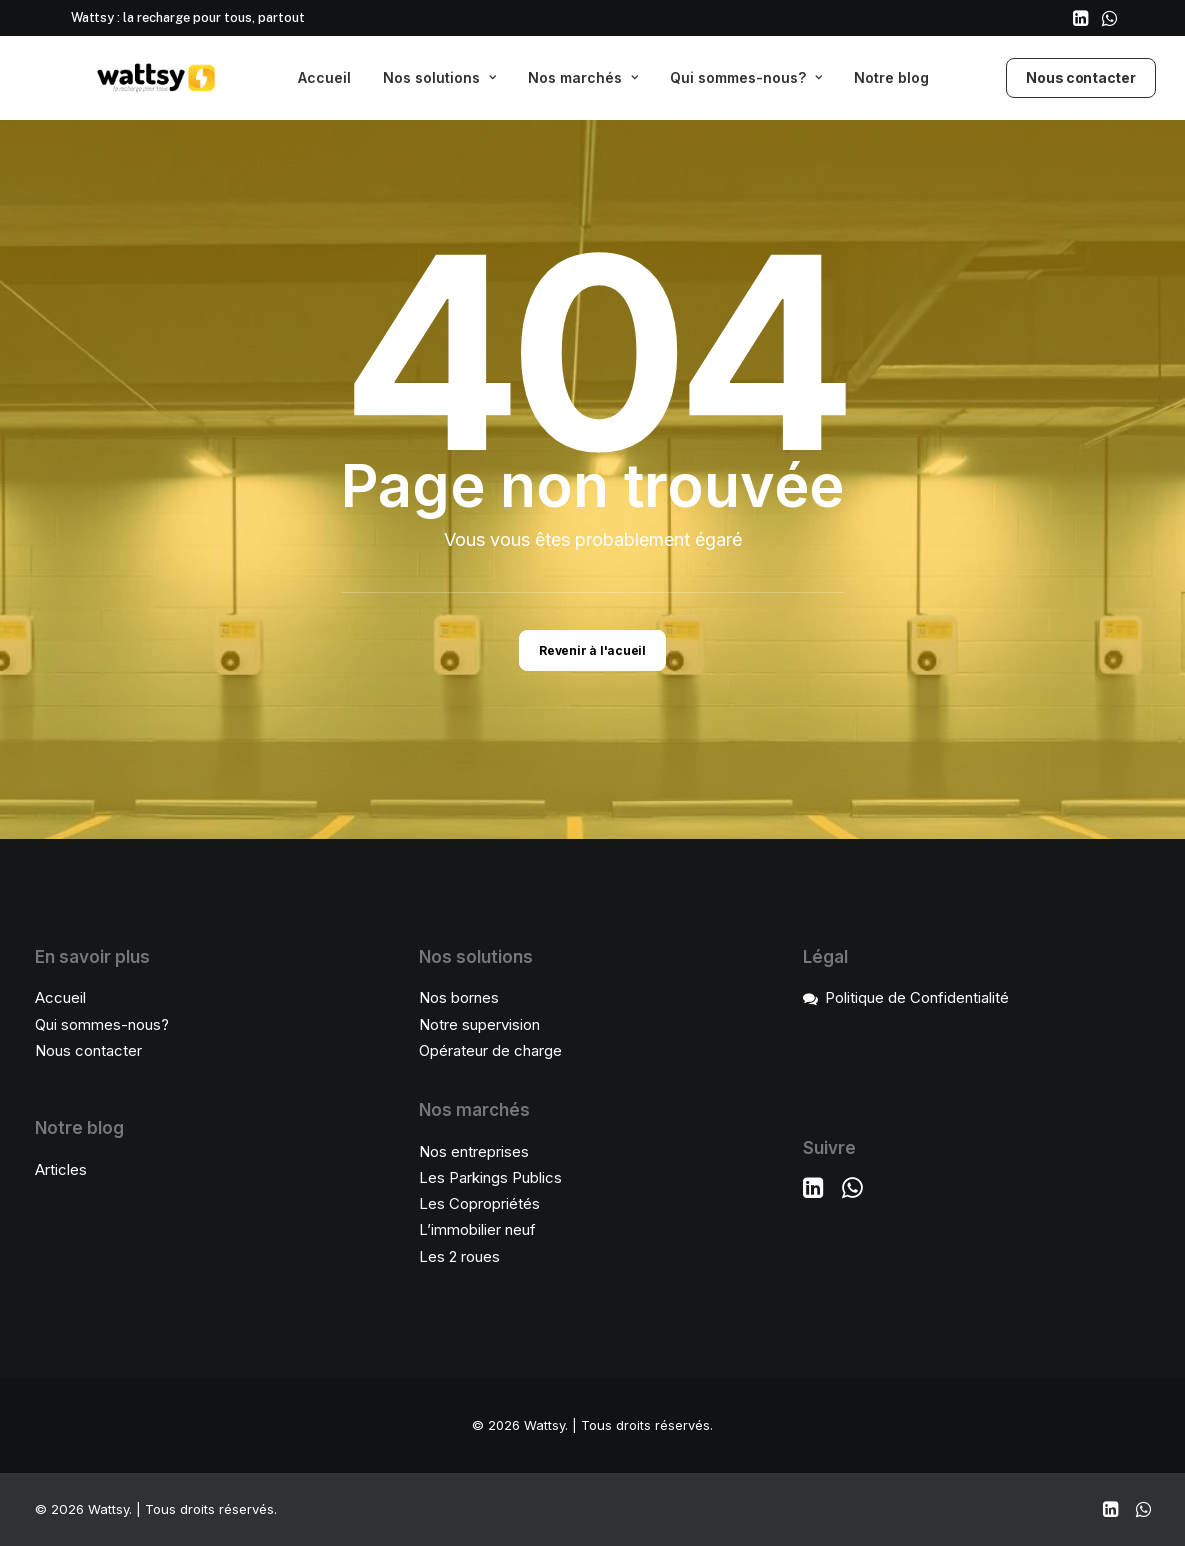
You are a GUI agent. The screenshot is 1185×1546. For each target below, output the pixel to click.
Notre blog (891, 77)
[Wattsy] (131, 78)
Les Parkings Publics (490, 1177)
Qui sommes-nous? (746, 77)
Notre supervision (479, 1024)
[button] (1080, 18)
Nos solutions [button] (439, 77)
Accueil (324, 77)
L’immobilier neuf (477, 1229)
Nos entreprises (474, 1151)
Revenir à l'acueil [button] (592, 650)
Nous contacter (88, 1050)
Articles (61, 1169)
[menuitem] (1080, 18)
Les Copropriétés (479, 1203)
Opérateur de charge (490, 1050)
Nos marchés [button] (583, 77)
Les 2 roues (459, 1256)
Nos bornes (459, 997)
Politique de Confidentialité (917, 997)
